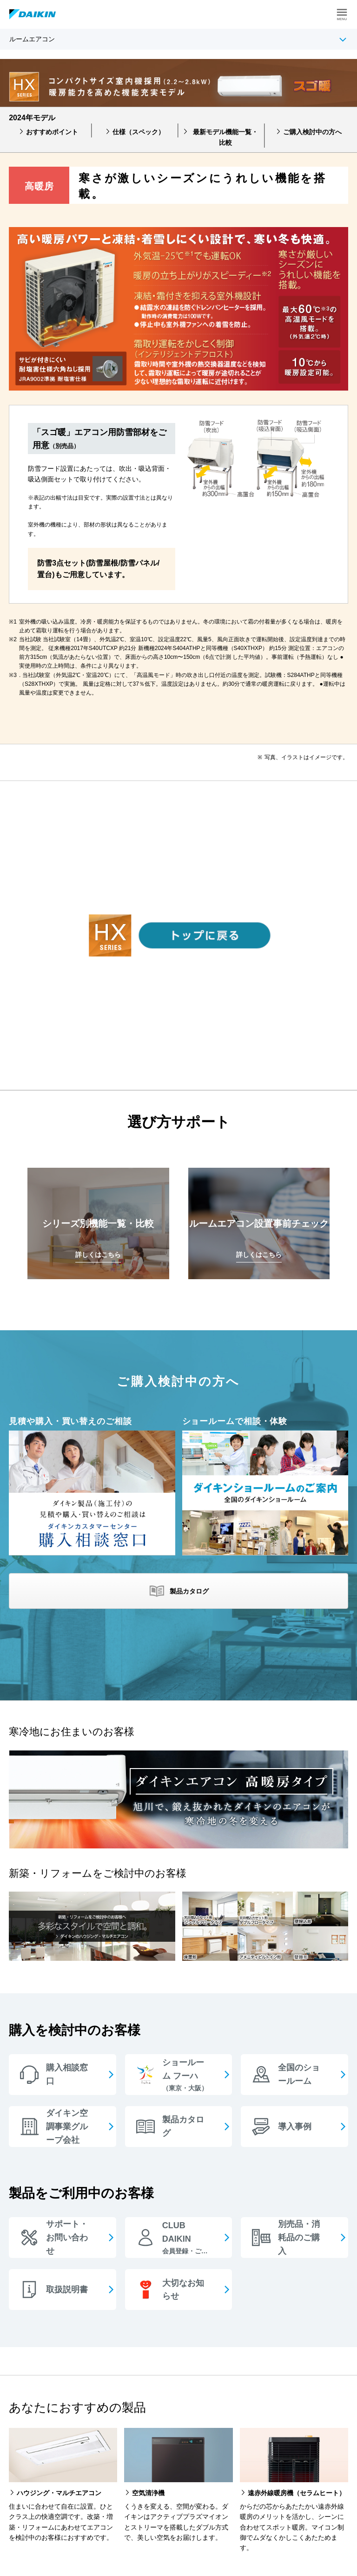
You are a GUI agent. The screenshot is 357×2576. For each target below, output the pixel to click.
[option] (178, 178)
